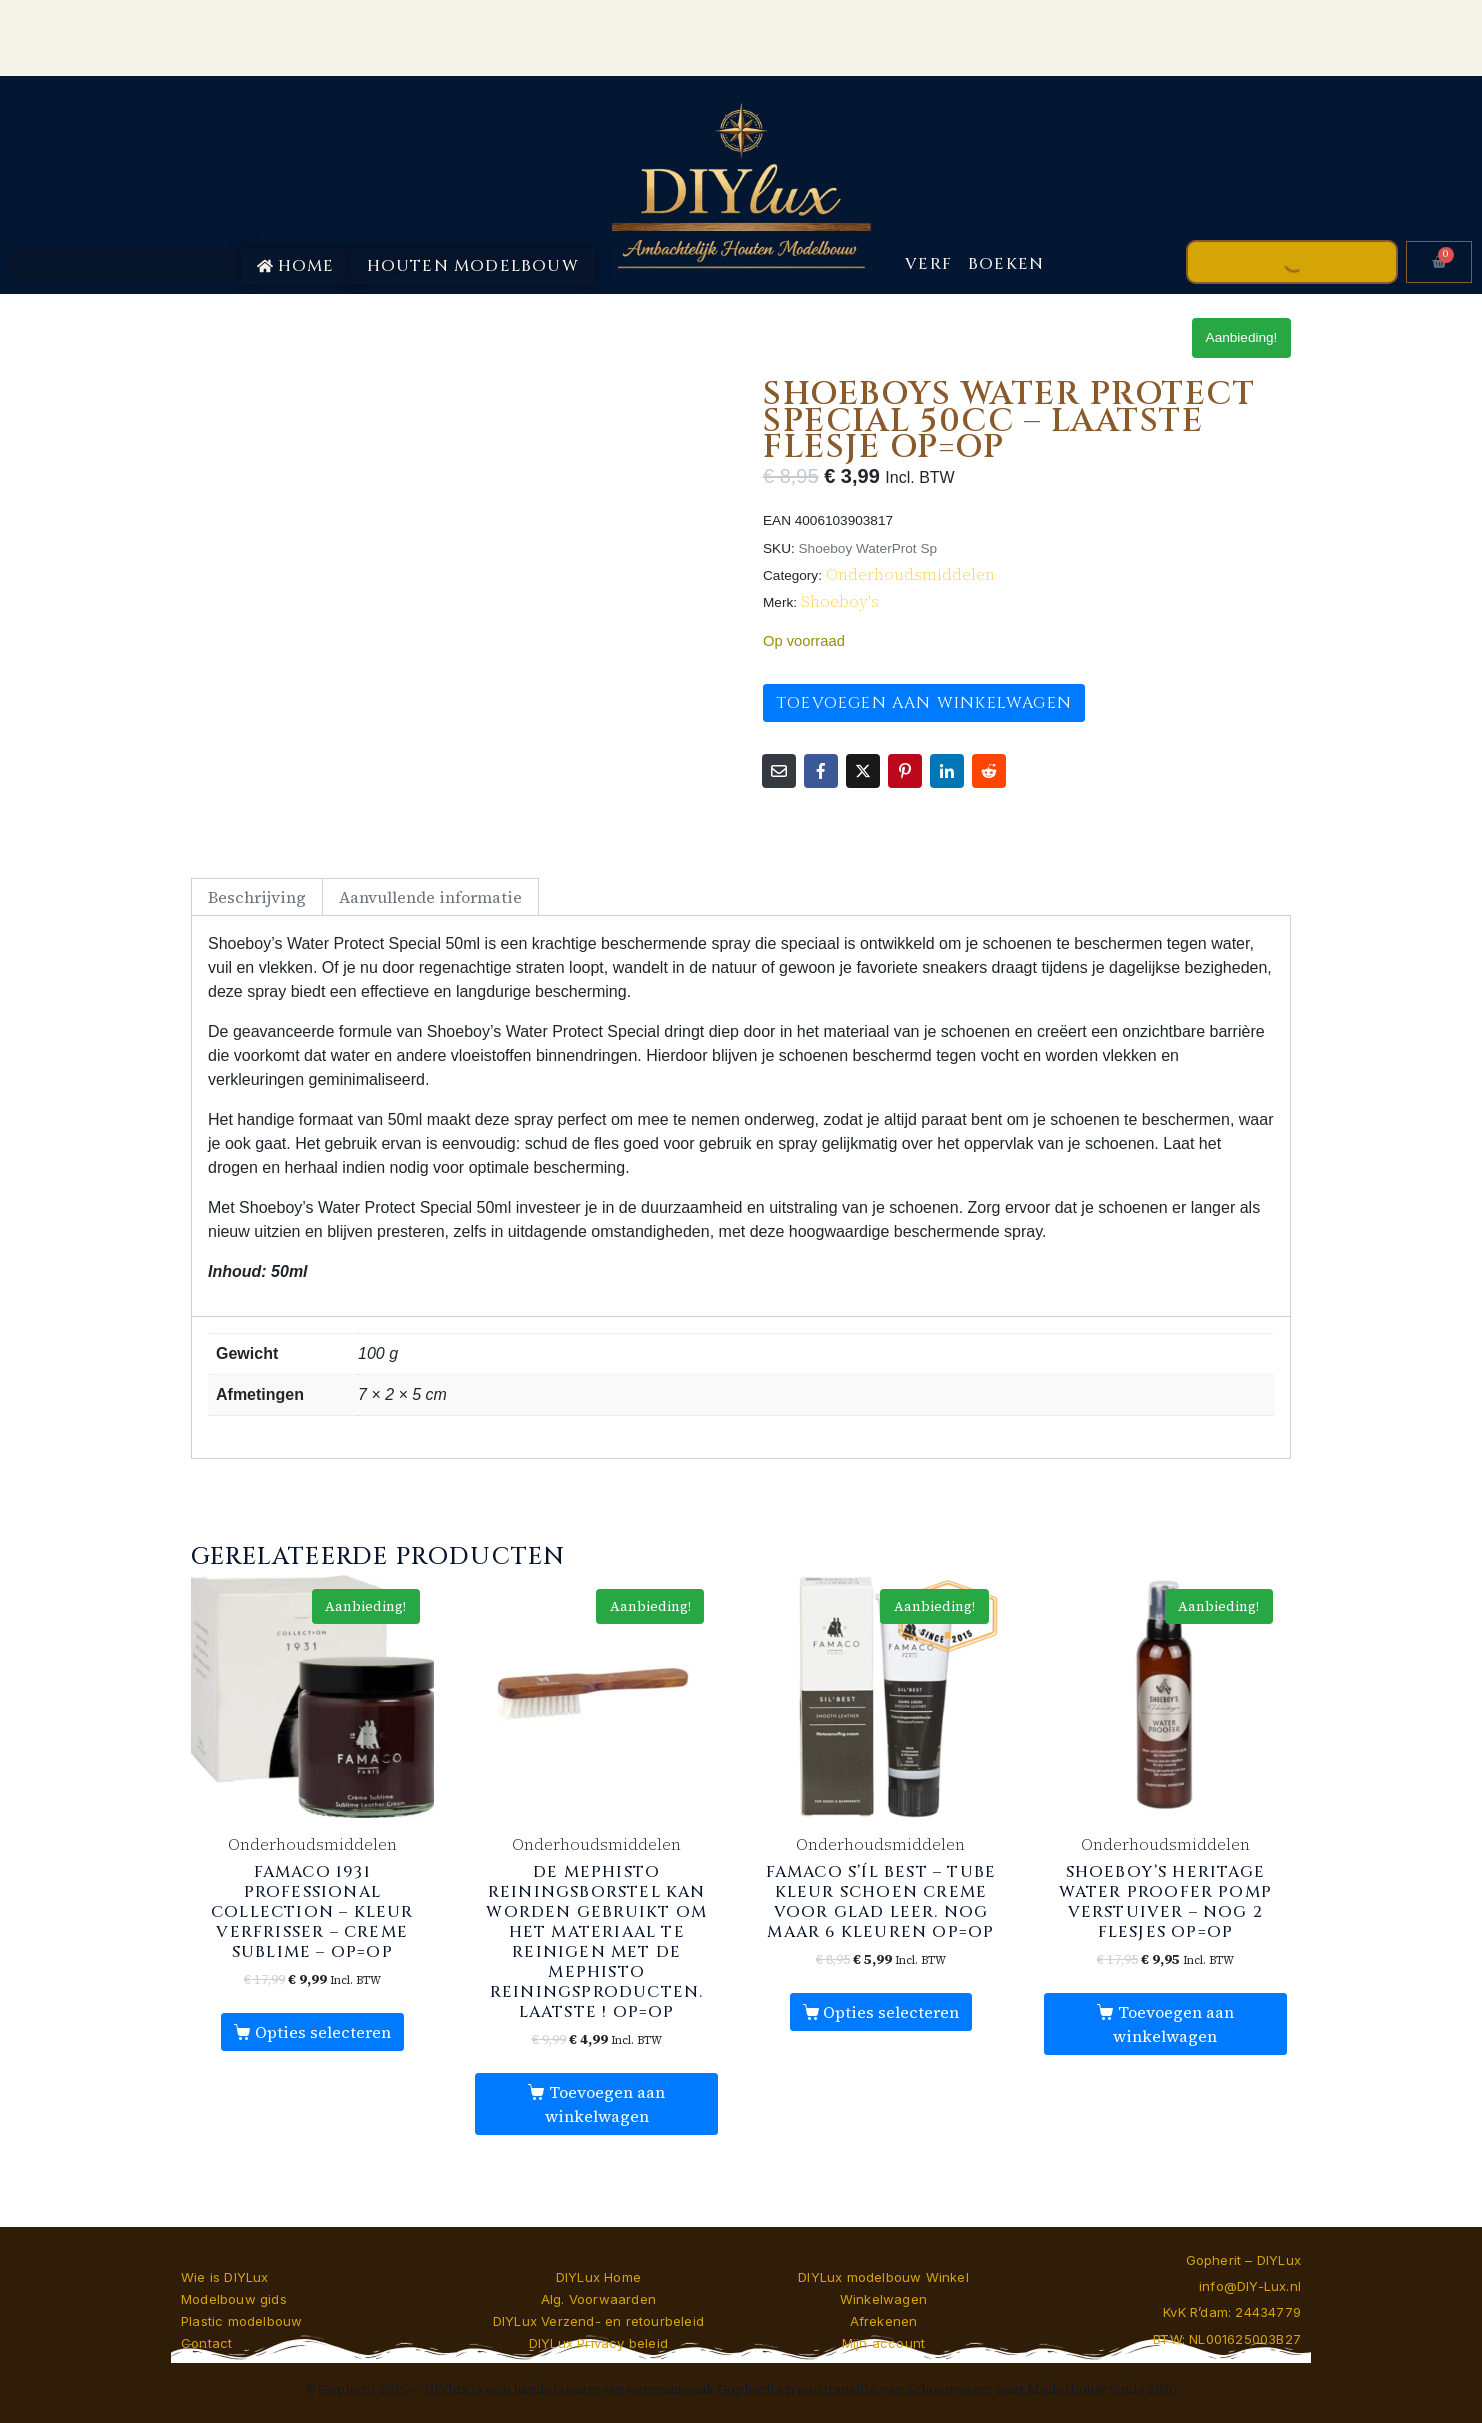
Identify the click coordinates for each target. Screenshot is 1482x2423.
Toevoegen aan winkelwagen (924, 703)
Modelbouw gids (234, 2299)
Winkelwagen (883, 2299)
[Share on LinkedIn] (947, 771)
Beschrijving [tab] (257, 897)
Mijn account (883, 2343)
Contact (206, 2343)
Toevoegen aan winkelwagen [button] (605, 2104)
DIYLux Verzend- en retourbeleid (598, 2321)
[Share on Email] (779, 771)
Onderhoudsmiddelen (910, 574)
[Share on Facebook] (821, 771)
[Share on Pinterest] (905, 771)
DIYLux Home (598, 2277)
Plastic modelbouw (241, 2321)
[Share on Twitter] (863, 771)
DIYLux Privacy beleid (598, 2343)
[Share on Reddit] (989, 771)
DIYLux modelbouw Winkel (883, 2277)
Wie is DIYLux (225, 2277)
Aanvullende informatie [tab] (430, 897)
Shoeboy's (840, 601)
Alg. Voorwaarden (598, 2299)
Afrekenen (884, 2321)
